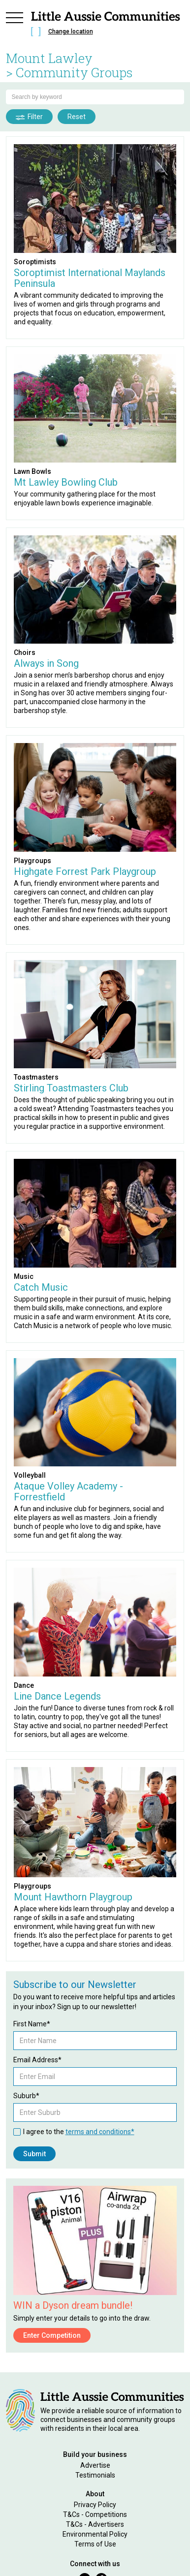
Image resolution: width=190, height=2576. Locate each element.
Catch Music (41, 1287)
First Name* (31, 2024)
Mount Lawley (49, 58)
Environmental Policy (95, 2534)
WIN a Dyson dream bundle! (72, 2305)
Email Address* (37, 2060)
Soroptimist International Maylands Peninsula (89, 278)
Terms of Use (95, 2544)
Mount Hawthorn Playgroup (73, 1897)
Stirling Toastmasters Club (71, 1088)
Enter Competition (52, 2335)
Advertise (95, 2465)
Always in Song (46, 663)
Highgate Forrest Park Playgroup (85, 871)
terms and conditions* (99, 2132)
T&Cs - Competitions (95, 2514)
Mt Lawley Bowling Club (66, 482)
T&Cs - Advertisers (95, 2524)
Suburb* (26, 2096)
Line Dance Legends (57, 1696)
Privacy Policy (95, 2505)
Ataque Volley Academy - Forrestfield (68, 1491)
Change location (70, 31)
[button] (15, 25)
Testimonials (95, 2475)
